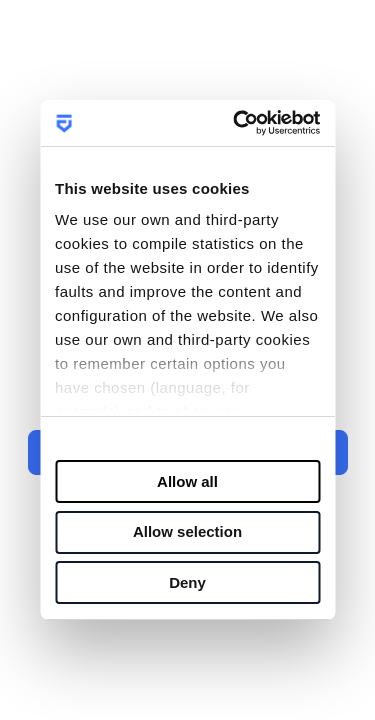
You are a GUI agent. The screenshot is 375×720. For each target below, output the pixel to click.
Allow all (187, 481)
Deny (187, 582)
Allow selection (187, 531)
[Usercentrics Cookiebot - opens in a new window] (244, 123)
